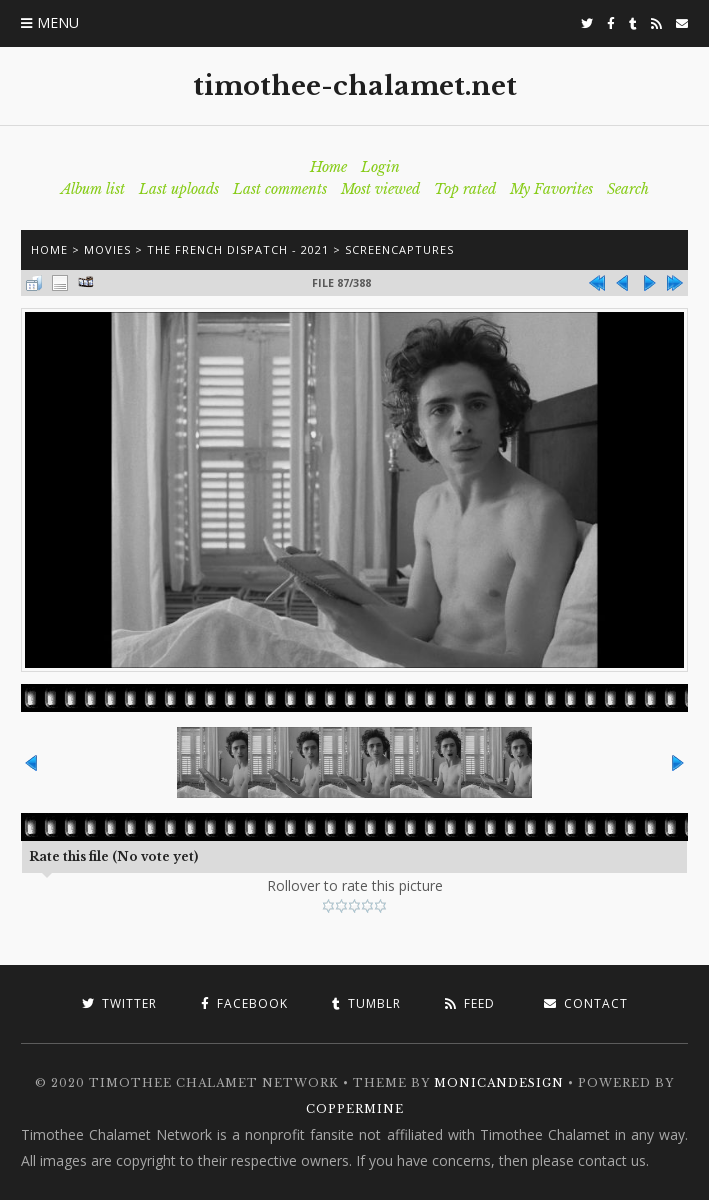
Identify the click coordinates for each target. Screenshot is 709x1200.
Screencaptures (399, 249)
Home (328, 167)
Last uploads (179, 189)
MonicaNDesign (499, 1083)
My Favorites (551, 189)
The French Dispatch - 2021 (238, 249)
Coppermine (355, 1109)
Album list (93, 189)
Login (380, 167)
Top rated (465, 189)
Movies (107, 249)
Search (628, 189)
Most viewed (380, 189)
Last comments (280, 189)
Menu (58, 22)
